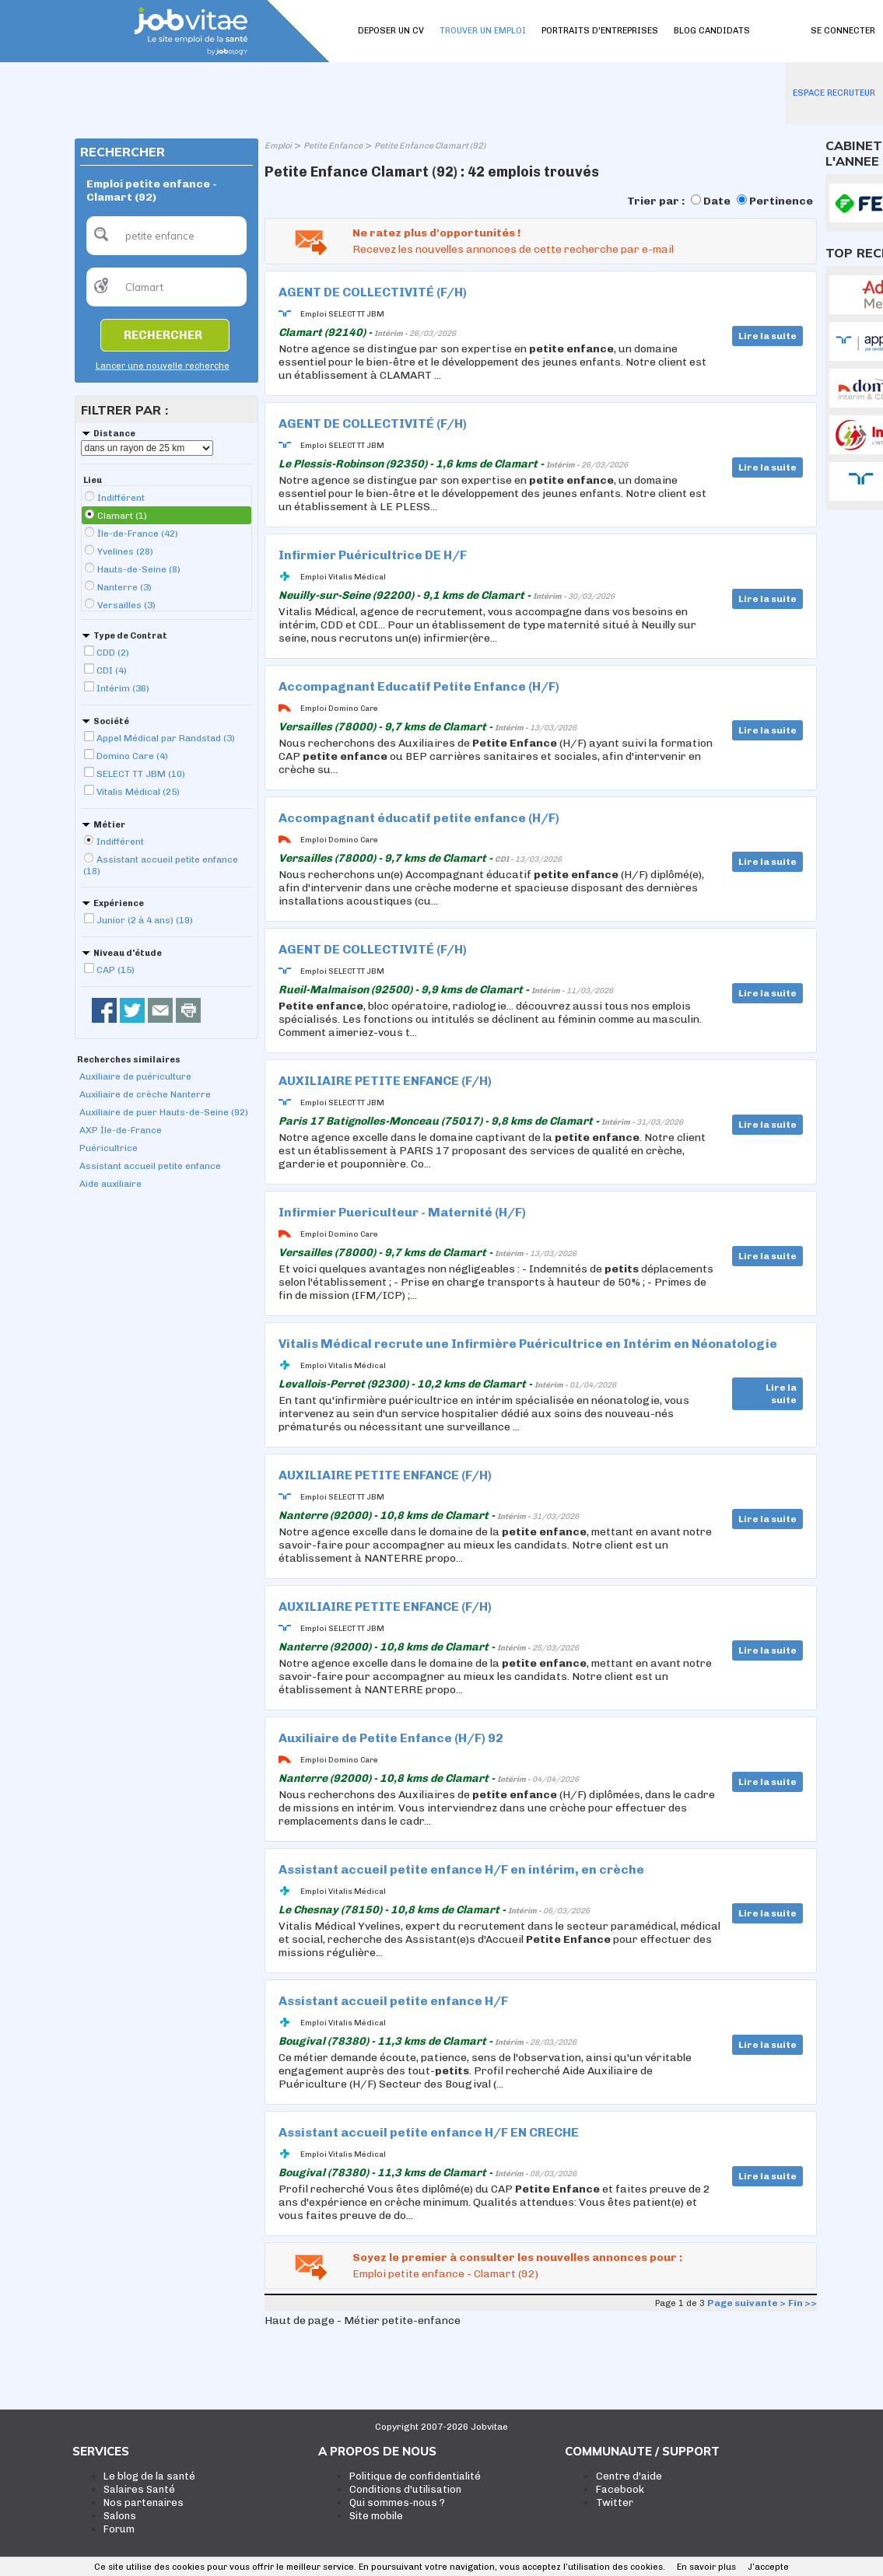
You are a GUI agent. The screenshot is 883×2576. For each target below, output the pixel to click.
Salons (119, 2516)
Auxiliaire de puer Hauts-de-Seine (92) (163, 1112)
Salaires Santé (139, 2489)
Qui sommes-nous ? (397, 2502)
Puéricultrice (108, 1148)
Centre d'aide (629, 2476)
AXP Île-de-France (120, 1130)
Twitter (614, 2502)
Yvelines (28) (125, 551)
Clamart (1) (122, 515)
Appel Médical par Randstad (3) (165, 738)
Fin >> (802, 2303)
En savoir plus (706, 2567)
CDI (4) (111, 670)
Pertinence (781, 201)
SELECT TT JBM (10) (140, 773)
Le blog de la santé (149, 2476)
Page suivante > (746, 2303)
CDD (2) (112, 652)
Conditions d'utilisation (405, 2489)
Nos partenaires (143, 2502)
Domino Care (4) (132, 756)
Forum (119, 2529)
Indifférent (121, 497)
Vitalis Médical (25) (138, 791)
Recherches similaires (128, 1060)
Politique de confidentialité (415, 2476)
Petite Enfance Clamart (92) (429, 146)
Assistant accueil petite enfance (150, 1165)
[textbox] (166, 235)
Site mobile (376, 2516)
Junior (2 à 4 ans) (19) (144, 920)
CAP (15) (115, 969)
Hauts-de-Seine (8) (138, 569)
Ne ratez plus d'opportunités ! (436, 233)
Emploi (278, 146)
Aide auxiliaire (110, 1183)
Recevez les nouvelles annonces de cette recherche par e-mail (513, 249)
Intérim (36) (122, 688)
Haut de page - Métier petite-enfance (363, 2320)
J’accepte (768, 2567)
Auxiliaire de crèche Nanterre (145, 1094)
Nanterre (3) (124, 587)
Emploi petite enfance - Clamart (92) (445, 2273)
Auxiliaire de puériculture (135, 1076)
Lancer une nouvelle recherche (163, 366)
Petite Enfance (333, 146)
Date (717, 201)
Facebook (620, 2489)
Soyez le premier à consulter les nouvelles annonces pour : (517, 2257)
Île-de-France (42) (137, 533)
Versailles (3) (126, 605)
